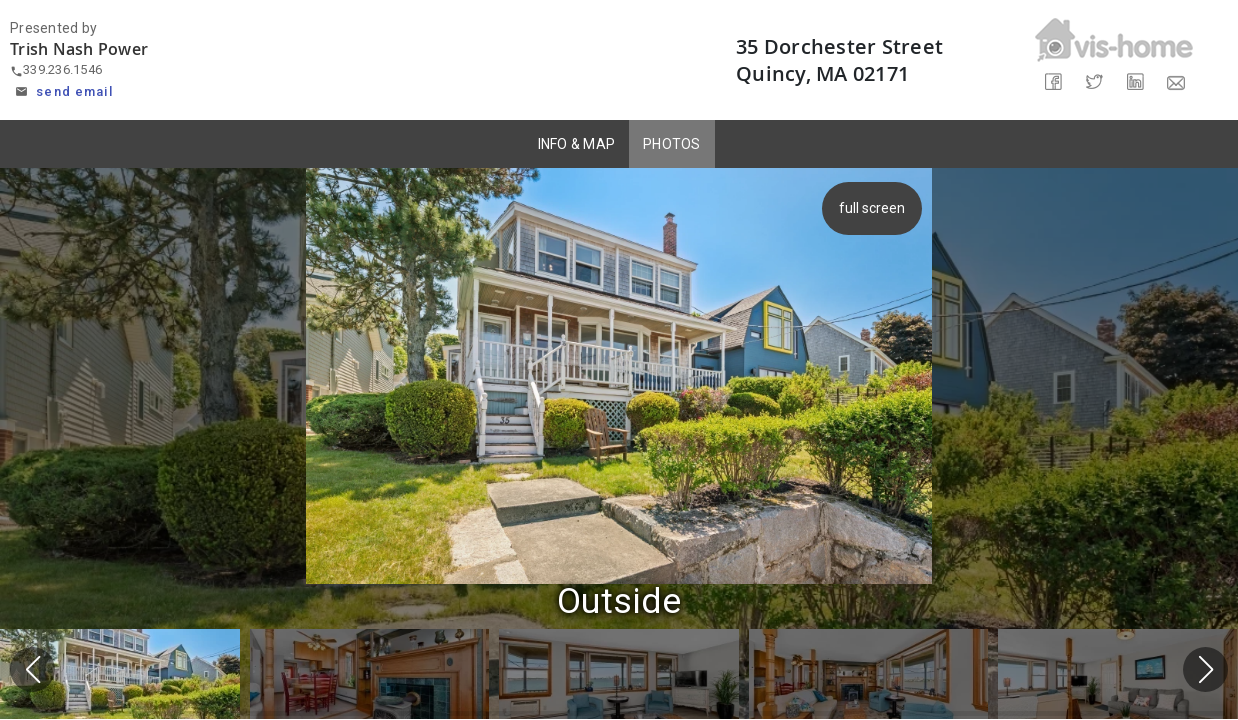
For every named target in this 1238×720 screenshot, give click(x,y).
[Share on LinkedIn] (1134, 82)
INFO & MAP (577, 144)
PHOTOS (672, 144)
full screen (874, 208)
